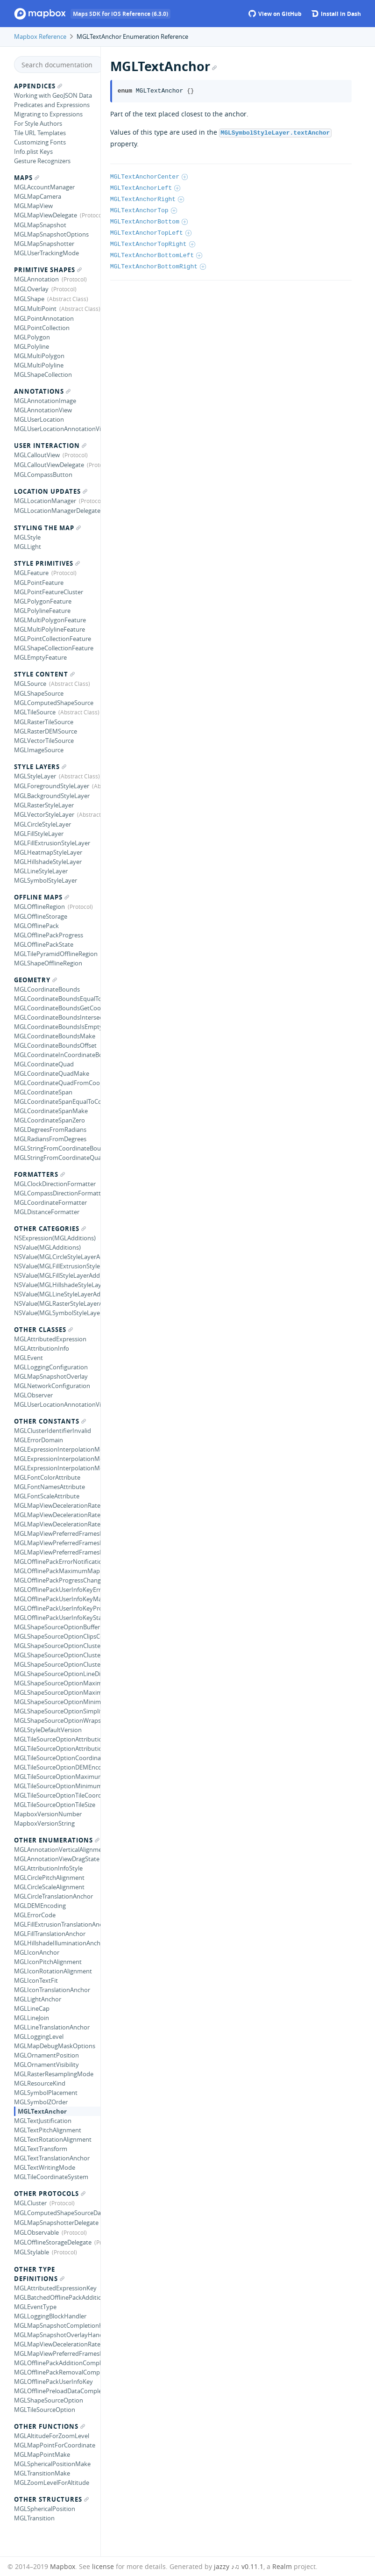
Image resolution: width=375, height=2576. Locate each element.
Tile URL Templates (40, 133)
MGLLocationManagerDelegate (57, 510)
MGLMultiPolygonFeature (50, 620)
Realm (282, 2566)
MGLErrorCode (35, 1915)
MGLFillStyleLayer (39, 833)
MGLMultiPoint (35, 308)
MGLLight (27, 546)
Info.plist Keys (33, 151)
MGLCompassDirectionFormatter (57, 1193)
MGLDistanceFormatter (46, 1212)
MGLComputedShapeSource (53, 702)
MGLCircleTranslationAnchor (53, 1896)
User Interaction (50, 445)
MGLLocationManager (45, 500)
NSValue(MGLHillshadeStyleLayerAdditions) (57, 1285)
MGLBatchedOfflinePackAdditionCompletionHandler (57, 2297)
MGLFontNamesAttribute (49, 1486)
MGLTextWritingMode (44, 2167)
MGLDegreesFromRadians (50, 1129)
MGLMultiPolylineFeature (49, 629)
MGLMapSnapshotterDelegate (56, 2222)
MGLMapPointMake (42, 2454)
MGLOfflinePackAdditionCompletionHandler (57, 2363)
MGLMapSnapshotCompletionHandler (57, 2325)
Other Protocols (49, 2193)
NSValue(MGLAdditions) (47, 1247)
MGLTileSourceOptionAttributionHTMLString (57, 1739)
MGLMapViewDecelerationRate (57, 2344)
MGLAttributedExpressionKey (55, 2288)
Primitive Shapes (48, 270)
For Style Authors (38, 123)
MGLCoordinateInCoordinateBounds (57, 1055)
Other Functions (49, 2426)
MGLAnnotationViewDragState (56, 1859)
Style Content (44, 674)
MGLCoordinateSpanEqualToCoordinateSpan (57, 1101)
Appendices (38, 86)
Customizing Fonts (40, 142)
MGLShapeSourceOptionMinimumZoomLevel (57, 1702)
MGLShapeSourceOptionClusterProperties (57, 1645)
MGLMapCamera (37, 196)
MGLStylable (31, 2252)
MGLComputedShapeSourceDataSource (57, 2213)
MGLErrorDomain (38, 1440)
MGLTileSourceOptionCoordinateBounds (57, 1758)
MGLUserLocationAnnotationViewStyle (57, 1404)
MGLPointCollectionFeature (52, 638)
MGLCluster (30, 2203)
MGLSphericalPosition (44, 2508)
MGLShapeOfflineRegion (48, 963)
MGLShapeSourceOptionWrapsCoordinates (57, 1720)
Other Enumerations (56, 1840)
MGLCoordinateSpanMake (51, 1111)
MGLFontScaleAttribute (46, 1496)
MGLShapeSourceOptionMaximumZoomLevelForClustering (57, 1692)
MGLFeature (31, 572)
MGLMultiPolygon (39, 356)
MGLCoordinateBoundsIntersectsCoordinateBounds (57, 1017)
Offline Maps (41, 897)
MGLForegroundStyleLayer (51, 786)
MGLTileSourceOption (44, 2409)
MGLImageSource (39, 750)
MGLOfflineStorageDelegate (53, 2242)
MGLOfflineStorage (40, 916)
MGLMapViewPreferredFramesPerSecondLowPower (57, 1543)
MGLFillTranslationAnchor (49, 1933)
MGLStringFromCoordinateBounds (57, 1148)
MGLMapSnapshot (40, 225)
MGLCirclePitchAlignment (49, 1877)
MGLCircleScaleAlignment (49, 1887)
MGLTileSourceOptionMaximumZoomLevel (57, 1776)
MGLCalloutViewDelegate (49, 465)
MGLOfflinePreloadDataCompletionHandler (57, 2391)
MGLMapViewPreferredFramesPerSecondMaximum (57, 1552)
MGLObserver (33, 1395)
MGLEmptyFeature (40, 657)
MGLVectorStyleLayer (44, 814)
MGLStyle (27, 537)
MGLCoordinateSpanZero (49, 1120)
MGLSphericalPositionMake (52, 2464)
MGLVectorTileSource (44, 740)
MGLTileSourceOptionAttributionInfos (57, 1748)
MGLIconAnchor (36, 1952)
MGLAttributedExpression (50, 1339)
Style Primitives (47, 563)
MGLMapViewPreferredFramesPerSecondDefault (57, 1533)
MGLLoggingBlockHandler (50, 2316)
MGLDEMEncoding (40, 1905)
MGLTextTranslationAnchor (52, 2158)
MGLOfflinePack (36, 925)
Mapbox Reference (40, 36)
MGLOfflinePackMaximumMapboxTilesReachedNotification (57, 1571)
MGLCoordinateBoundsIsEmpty (57, 1026)
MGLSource (30, 683)
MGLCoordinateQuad (44, 1064)
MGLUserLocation (39, 419)
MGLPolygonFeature (42, 601)
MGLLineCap (32, 2008)
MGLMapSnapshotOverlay (51, 1376)
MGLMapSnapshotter (44, 243)
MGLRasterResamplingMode (53, 2074)
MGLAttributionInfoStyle (48, 1868)
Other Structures (51, 2499)
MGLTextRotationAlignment (53, 2139)
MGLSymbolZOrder (41, 2102)
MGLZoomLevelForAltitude (51, 2482)
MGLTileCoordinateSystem (51, 2177)
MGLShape (29, 299)
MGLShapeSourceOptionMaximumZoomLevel (57, 1683)
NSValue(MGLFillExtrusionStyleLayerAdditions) (57, 1266)
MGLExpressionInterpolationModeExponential (57, 1458)
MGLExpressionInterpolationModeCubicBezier (57, 1449)
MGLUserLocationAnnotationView (57, 429)
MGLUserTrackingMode (46, 253)
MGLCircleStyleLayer (42, 824)
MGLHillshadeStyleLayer (48, 861)
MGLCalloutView (37, 455)
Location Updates (50, 491)
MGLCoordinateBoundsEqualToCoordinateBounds (57, 998)
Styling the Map (47, 528)
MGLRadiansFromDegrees (50, 1139)
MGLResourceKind (39, 2083)
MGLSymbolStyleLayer (45, 880)
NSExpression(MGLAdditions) (55, 1238)
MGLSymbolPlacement (46, 2092)
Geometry (35, 980)
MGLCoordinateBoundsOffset (55, 1045)
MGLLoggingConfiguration (51, 1367)
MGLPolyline (31, 346)
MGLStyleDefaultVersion (48, 1730)
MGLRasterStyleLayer (44, 805)
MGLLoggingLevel (39, 2036)
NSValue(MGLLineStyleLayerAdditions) (57, 1294)
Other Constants (50, 1421)
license (103, 2566)
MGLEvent (28, 1357)
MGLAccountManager (44, 187)
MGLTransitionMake (42, 2473)
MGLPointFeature (39, 582)
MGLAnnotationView (43, 410)
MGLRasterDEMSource (45, 731)
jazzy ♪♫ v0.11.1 (238, 2566)
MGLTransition (34, 2518)
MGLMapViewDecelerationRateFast (57, 1505)
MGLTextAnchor (42, 2111)
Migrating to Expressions (48, 114)
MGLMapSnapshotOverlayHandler (57, 2335)
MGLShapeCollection (43, 374)
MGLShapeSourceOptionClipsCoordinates (57, 1636)
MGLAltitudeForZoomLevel (51, 2436)
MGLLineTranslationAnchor (52, 2027)
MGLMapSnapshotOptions (51, 234)
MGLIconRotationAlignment (53, 1971)
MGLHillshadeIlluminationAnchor (57, 1943)
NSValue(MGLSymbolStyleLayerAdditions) (57, 1313)
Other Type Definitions (39, 2274)
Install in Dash (336, 14)
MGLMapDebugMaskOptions (54, 2046)
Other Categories (50, 1228)
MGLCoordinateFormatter (50, 1202)
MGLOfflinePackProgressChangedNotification (57, 1580)
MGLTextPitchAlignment (47, 2130)
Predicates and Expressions (52, 105)
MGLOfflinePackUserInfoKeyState (57, 1617)
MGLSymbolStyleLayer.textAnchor (275, 132)
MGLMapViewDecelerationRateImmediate (57, 1515)
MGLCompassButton (43, 474)
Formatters (39, 1174)
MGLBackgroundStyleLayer (52, 796)
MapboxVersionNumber (48, 1814)
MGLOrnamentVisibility (46, 2064)
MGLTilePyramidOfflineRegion (56, 954)
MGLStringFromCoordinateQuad (57, 1157)
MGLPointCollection (42, 328)
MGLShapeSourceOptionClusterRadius (57, 1655)
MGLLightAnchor (37, 1999)
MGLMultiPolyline (39, 365)
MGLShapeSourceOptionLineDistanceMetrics (57, 1673)
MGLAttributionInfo (41, 1348)
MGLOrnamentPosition (46, 2055)
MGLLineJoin (31, 2018)
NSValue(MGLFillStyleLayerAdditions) (57, 1275)
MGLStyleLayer (35, 776)
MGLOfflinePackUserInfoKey (53, 2381)
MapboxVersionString (44, 1823)
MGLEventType (35, 2307)
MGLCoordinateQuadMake (51, 1073)
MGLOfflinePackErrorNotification (57, 1561)
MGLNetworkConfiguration (52, 1386)
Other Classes (43, 1329)
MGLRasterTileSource (43, 722)
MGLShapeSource (39, 693)
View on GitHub (275, 14)
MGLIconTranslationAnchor (52, 1990)
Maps (26, 177)
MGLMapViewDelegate (45, 215)
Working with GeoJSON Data (53, 95)
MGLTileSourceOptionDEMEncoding (57, 1767)
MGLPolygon (32, 337)
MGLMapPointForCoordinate (54, 2445)
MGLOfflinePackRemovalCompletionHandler (57, 2372)
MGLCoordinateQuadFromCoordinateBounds (57, 1083)
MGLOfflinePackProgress (48, 935)
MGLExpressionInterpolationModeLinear (57, 1468)
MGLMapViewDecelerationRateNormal (57, 1524)
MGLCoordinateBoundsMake (54, 1036)
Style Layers (40, 767)
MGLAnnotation (36, 279)
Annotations (42, 391)
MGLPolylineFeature (42, 610)
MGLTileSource (35, 712)
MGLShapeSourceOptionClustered (57, 1664)
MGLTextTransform (40, 2148)
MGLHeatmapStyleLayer (48, 852)
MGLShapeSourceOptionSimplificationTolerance (57, 1711)
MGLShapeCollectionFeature (53, 648)
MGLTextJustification (42, 2120)
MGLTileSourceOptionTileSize (54, 1804)
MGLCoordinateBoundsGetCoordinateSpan (57, 1008)
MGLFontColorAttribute (47, 1477)
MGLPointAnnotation (44, 318)
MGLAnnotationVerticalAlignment (57, 1849)
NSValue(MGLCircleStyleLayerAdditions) (57, 1256)
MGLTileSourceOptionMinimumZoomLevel (57, 1786)
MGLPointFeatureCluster (48, 592)
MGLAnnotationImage (45, 400)
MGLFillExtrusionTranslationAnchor (57, 1924)
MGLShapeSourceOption (48, 2400)
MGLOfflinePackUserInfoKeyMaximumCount (57, 1599)
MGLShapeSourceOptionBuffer (57, 1627)
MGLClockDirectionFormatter (55, 1184)
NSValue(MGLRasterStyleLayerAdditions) (57, 1303)
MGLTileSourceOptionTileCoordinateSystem (57, 1795)
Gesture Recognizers (42, 161)
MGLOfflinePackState (43, 944)
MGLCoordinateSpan (43, 1092)
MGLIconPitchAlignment (48, 1961)
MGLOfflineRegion (39, 906)
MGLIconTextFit (36, 1980)
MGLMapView (33, 205)
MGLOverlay (31, 289)
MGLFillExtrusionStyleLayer (52, 843)
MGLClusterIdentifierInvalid (52, 1430)
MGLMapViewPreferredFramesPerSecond (57, 2353)
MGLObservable (36, 2232)
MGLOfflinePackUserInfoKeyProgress (57, 1608)
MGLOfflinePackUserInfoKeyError (57, 1589)
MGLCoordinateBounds (47, 989)
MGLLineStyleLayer (41, 871)
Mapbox (62, 2566)
